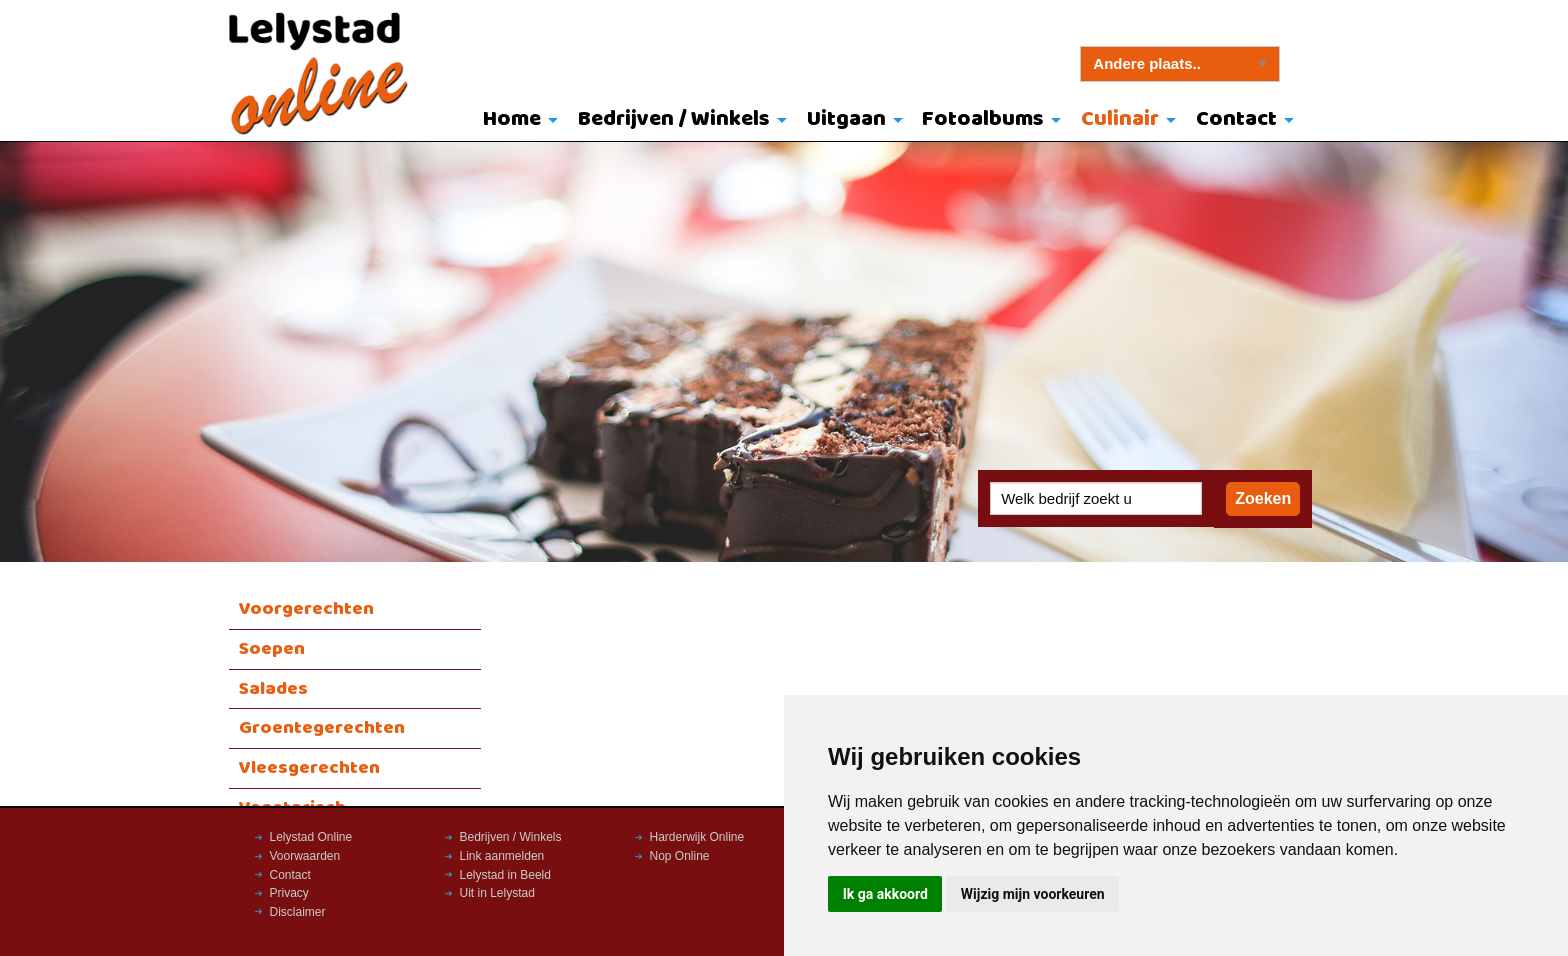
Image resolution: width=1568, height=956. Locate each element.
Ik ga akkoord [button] (885, 894)
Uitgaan (846, 119)
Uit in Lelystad (497, 893)
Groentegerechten (322, 728)
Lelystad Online (311, 837)
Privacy (289, 893)
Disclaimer (298, 912)
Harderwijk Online (697, 837)
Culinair (1120, 119)
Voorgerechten (306, 609)
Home (512, 119)
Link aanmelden (502, 856)
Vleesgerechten (309, 768)
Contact (1236, 119)
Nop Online (680, 856)
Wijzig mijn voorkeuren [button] (1033, 894)
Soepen (272, 649)
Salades (273, 689)
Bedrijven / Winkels (674, 119)
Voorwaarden (305, 856)
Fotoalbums (983, 119)
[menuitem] (516, 121)
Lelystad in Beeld (505, 875)
